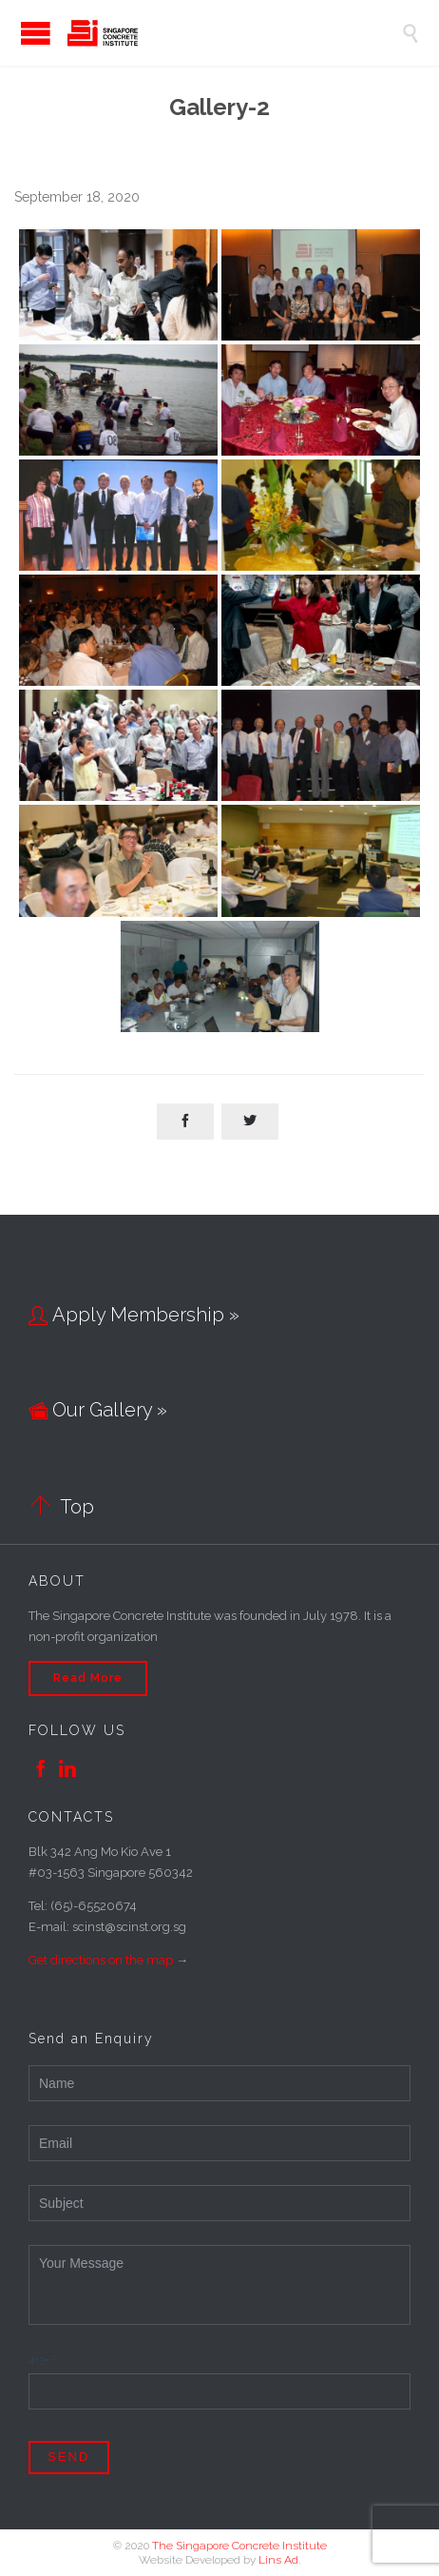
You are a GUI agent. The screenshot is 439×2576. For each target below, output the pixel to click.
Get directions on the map (101, 1960)
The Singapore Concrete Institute (239, 2545)
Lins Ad (278, 2559)
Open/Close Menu (19, 32)
